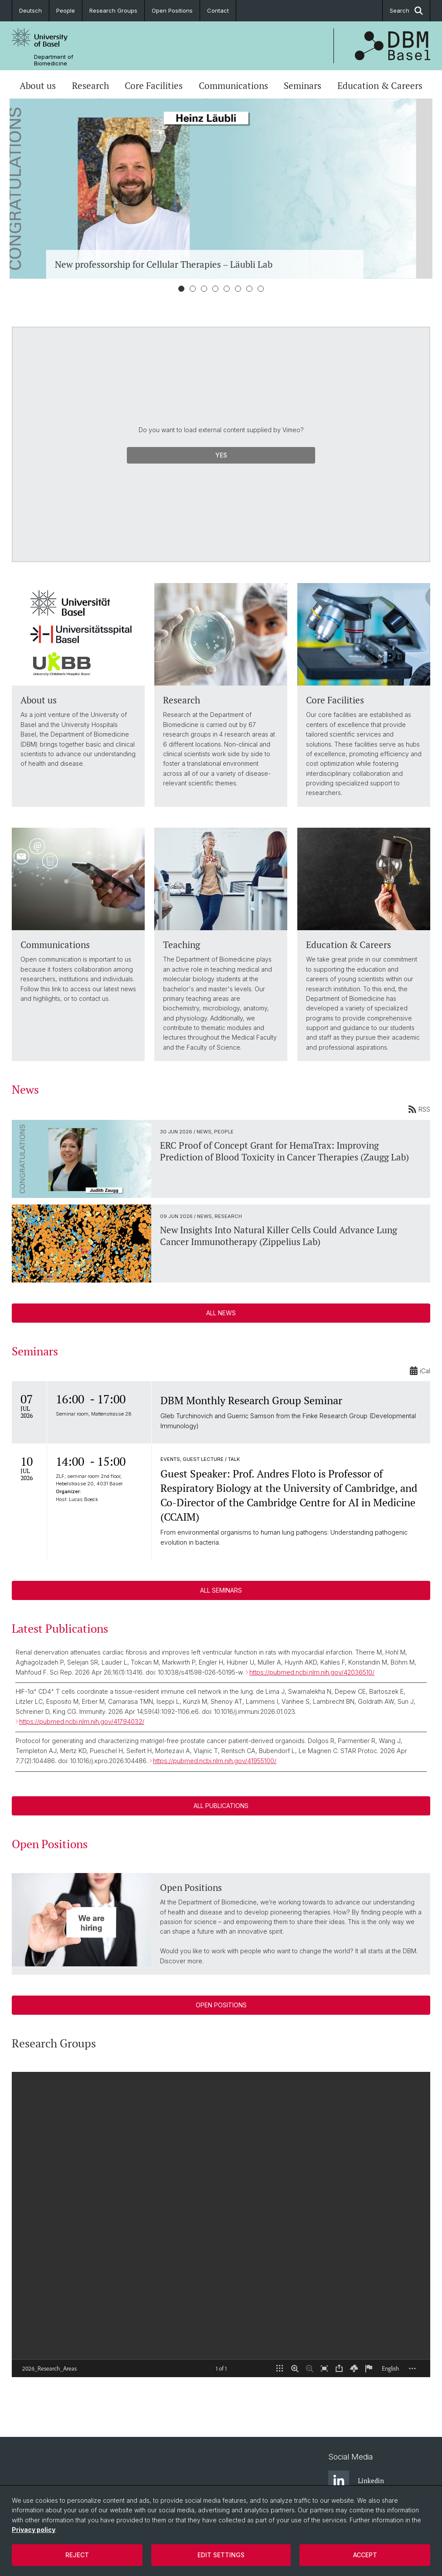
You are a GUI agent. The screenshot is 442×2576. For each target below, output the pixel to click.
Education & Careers (379, 85)
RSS (419, 1109)
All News (221, 1313)
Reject (77, 2555)
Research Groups (113, 10)
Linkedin (356, 2480)
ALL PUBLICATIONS (221, 1805)
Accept (365, 2555)
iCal (419, 1370)
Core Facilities (154, 85)
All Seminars (221, 1590)
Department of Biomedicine (53, 60)
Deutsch (30, 10)
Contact (218, 10)
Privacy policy (33, 2529)
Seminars (302, 85)
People (65, 10)
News (25, 1089)
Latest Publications (60, 1628)
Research (90, 85)
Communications (233, 85)
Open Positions (172, 10)
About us (38, 85)
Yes (221, 455)
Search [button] (406, 11)
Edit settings (221, 2555)
